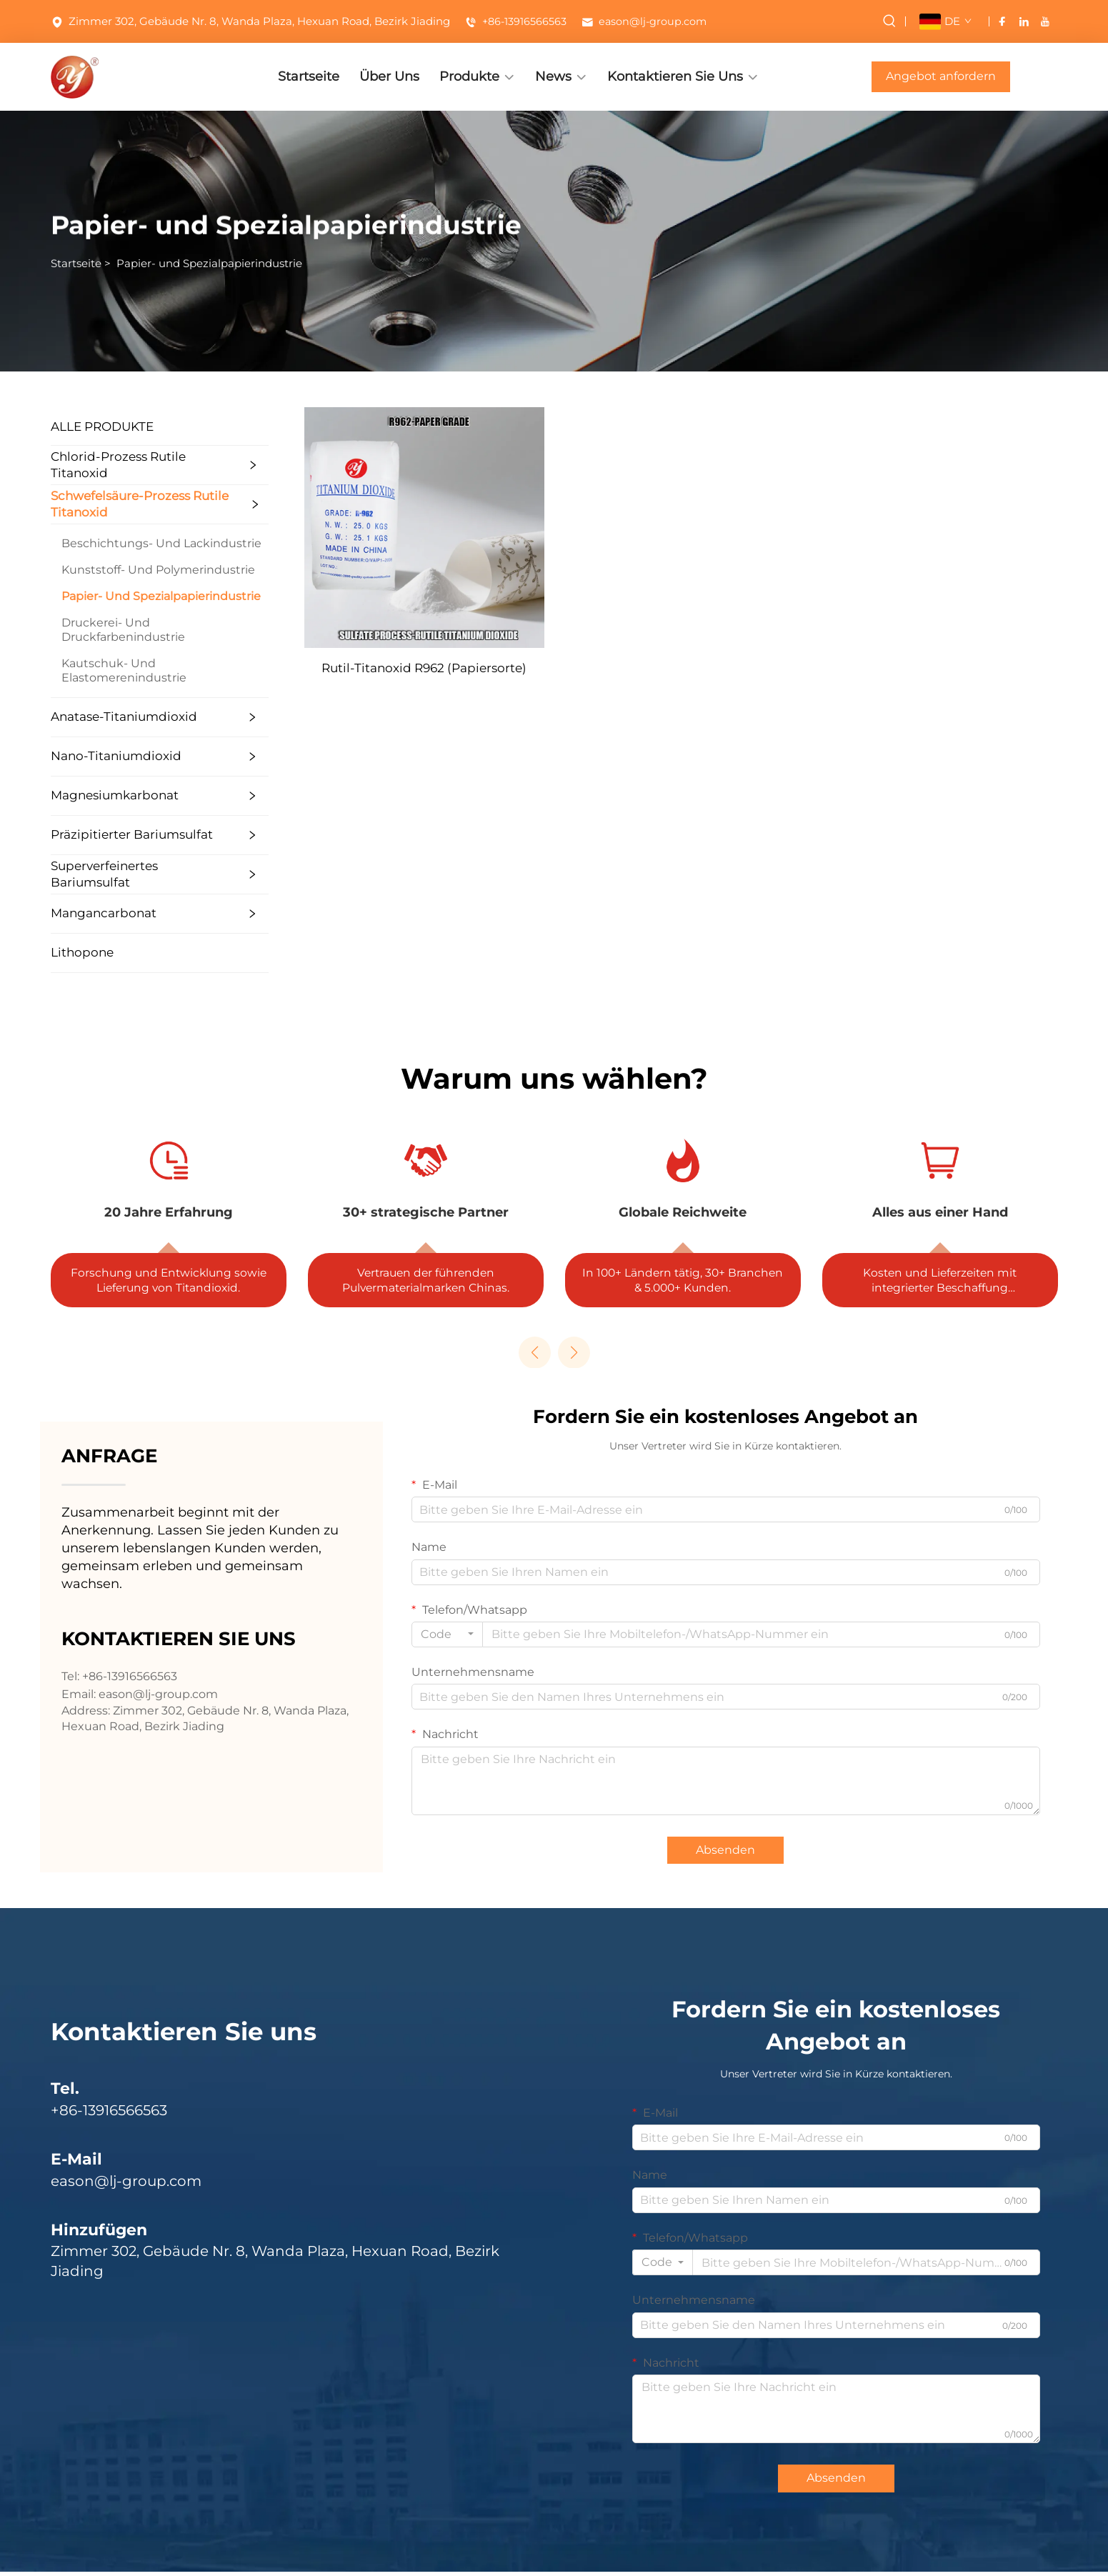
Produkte (469, 76)
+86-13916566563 (516, 21)
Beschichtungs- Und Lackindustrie (145, 543)
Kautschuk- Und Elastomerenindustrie (107, 670)
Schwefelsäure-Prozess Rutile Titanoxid (123, 504)
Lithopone (65, 952)
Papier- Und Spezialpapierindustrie (144, 596)
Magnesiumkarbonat (98, 795)
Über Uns (389, 76)
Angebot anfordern (941, 76)
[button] (535, 1356)
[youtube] (1045, 21)
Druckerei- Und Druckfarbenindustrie (107, 630)
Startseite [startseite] (76, 266)
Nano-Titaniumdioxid (99, 756)
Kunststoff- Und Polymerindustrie (142, 569)
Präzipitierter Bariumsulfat (115, 834)
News (553, 76)
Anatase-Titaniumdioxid (107, 716)
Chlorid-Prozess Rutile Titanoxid (101, 465)
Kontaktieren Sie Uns (675, 76)
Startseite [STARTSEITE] (308, 76)
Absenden (725, 1853)
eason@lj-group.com (647, 21)
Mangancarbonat (87, 913)
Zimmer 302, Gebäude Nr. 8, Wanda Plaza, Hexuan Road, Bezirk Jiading (250, 21)
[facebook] (1002, 21)
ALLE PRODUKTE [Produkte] (85, 426)
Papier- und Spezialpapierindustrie (209, 266)
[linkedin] (1023, 21)
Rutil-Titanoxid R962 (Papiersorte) (476, 668)
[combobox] (447, 1638)
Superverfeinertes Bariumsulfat (87, 874)
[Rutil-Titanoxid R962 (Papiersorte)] (476, 527)
